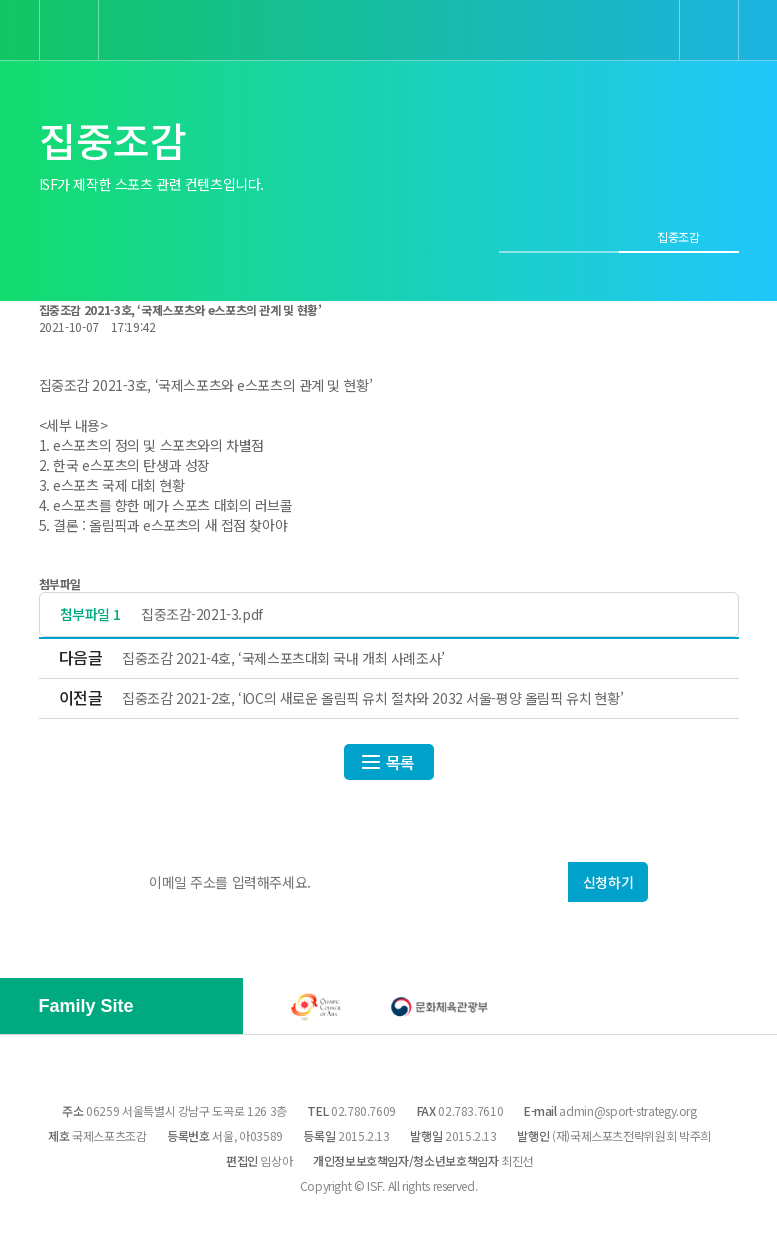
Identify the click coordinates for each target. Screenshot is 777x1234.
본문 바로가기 (0, 0)
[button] (170, 1008)
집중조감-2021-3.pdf (202, 614)
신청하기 (608, 882)
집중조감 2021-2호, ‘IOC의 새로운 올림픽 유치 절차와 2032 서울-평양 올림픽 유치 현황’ (372, 698)
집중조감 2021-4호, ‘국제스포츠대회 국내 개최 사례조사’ (283, 658)
